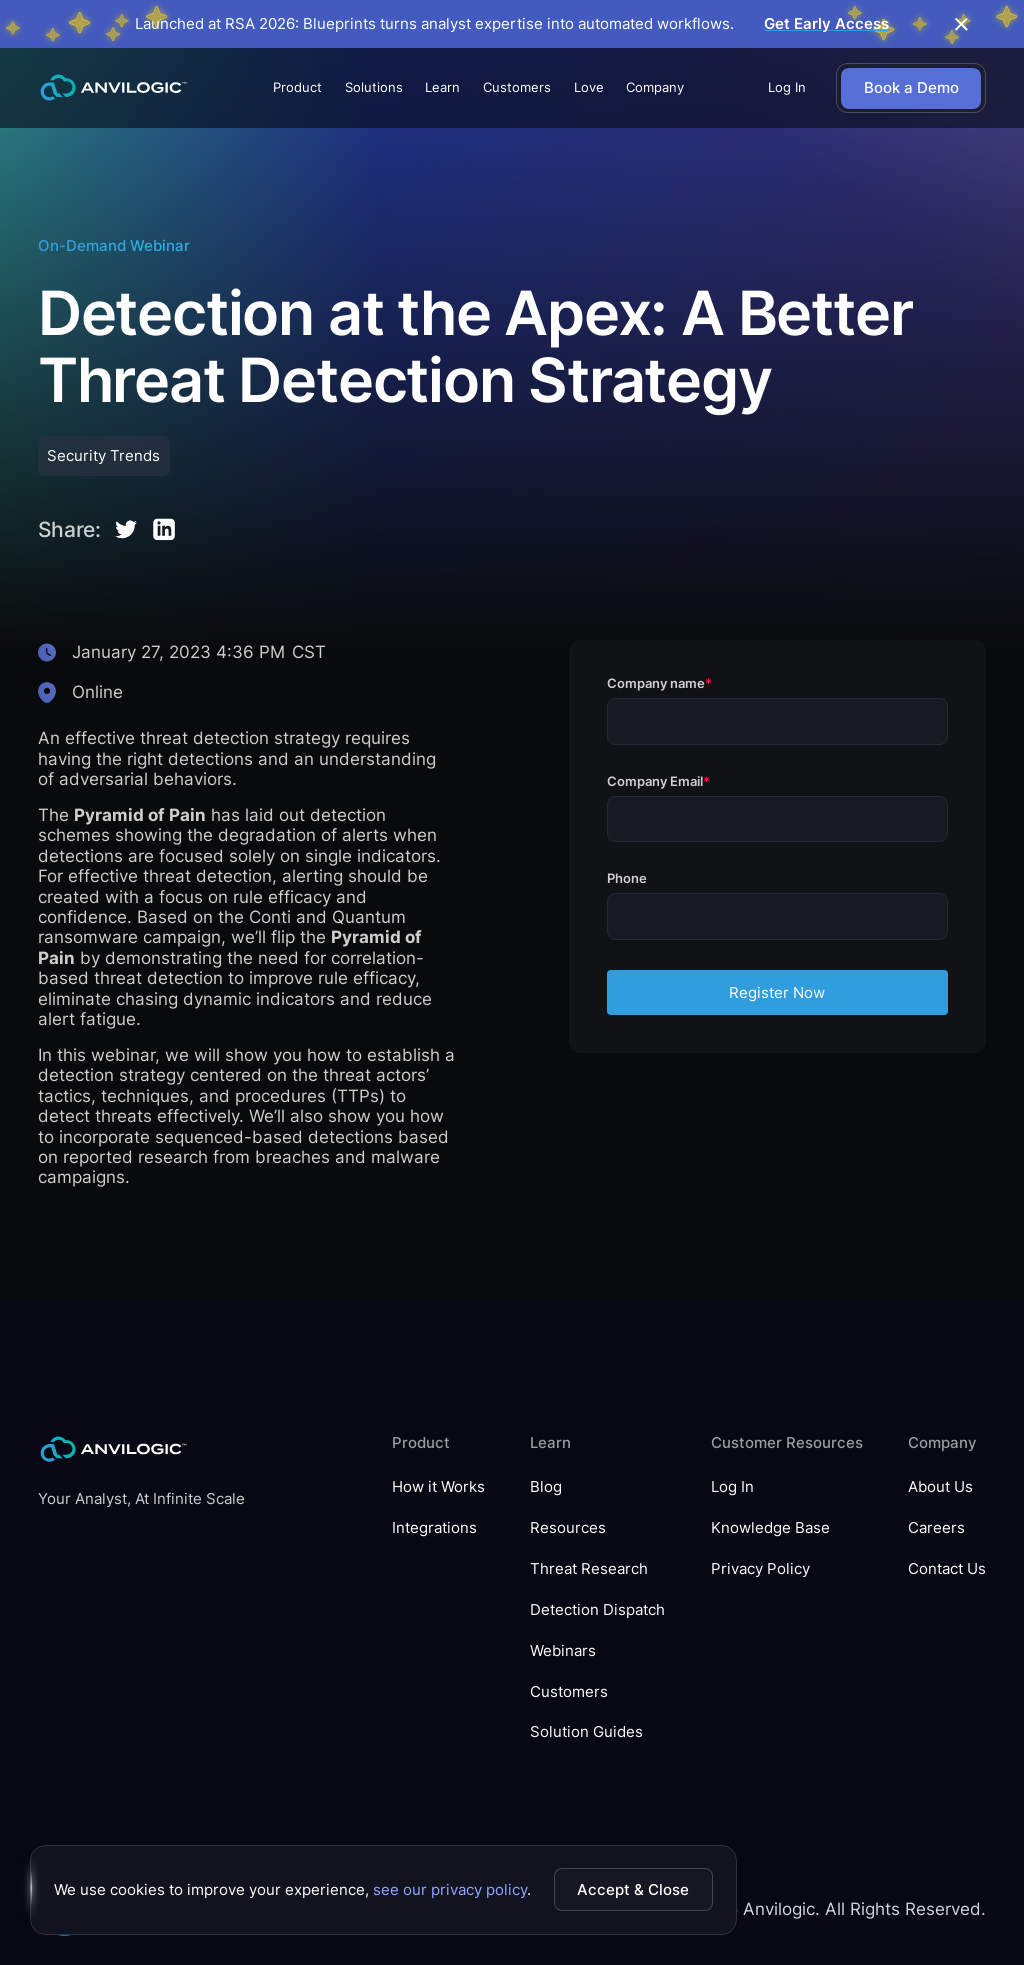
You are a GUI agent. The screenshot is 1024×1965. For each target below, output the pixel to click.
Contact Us (947, 1569)
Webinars (563, 1651)
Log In (787, 87)
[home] (113, 88)
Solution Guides (586, 1732)
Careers (936, 1528)
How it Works (438, 1487)
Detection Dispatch (597, 1610)
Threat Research (589, 1569)
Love (589, 87)
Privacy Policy (760, 1569)
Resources (568, 1528)
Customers (517, 87)
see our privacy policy (450, 1889)
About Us (940, 1487)
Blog (546, 1487)
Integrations (434, 1528)
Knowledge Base (770, 1528)
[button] (297, 88)
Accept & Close (633, 1889)
